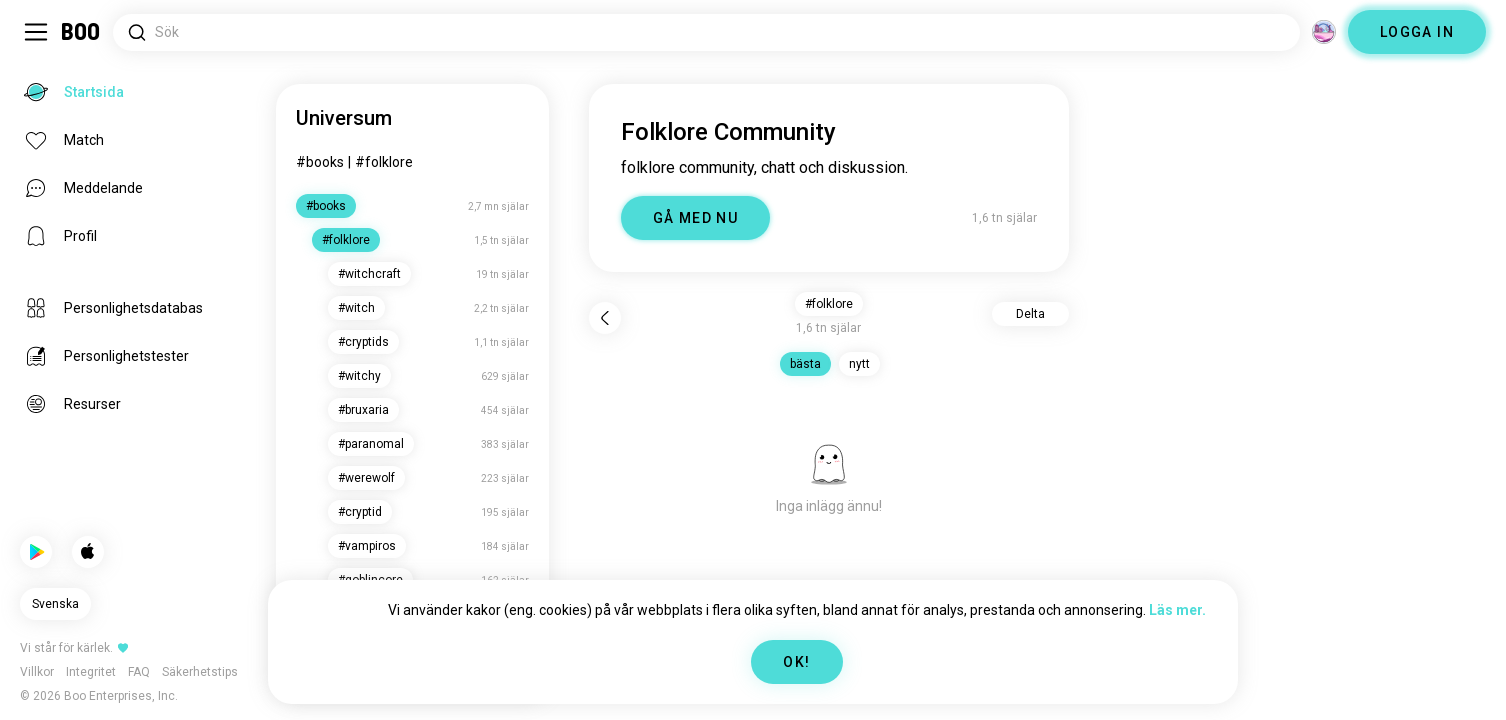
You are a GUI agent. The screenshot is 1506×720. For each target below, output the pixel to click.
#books (320, 162)
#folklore (384, 162)
